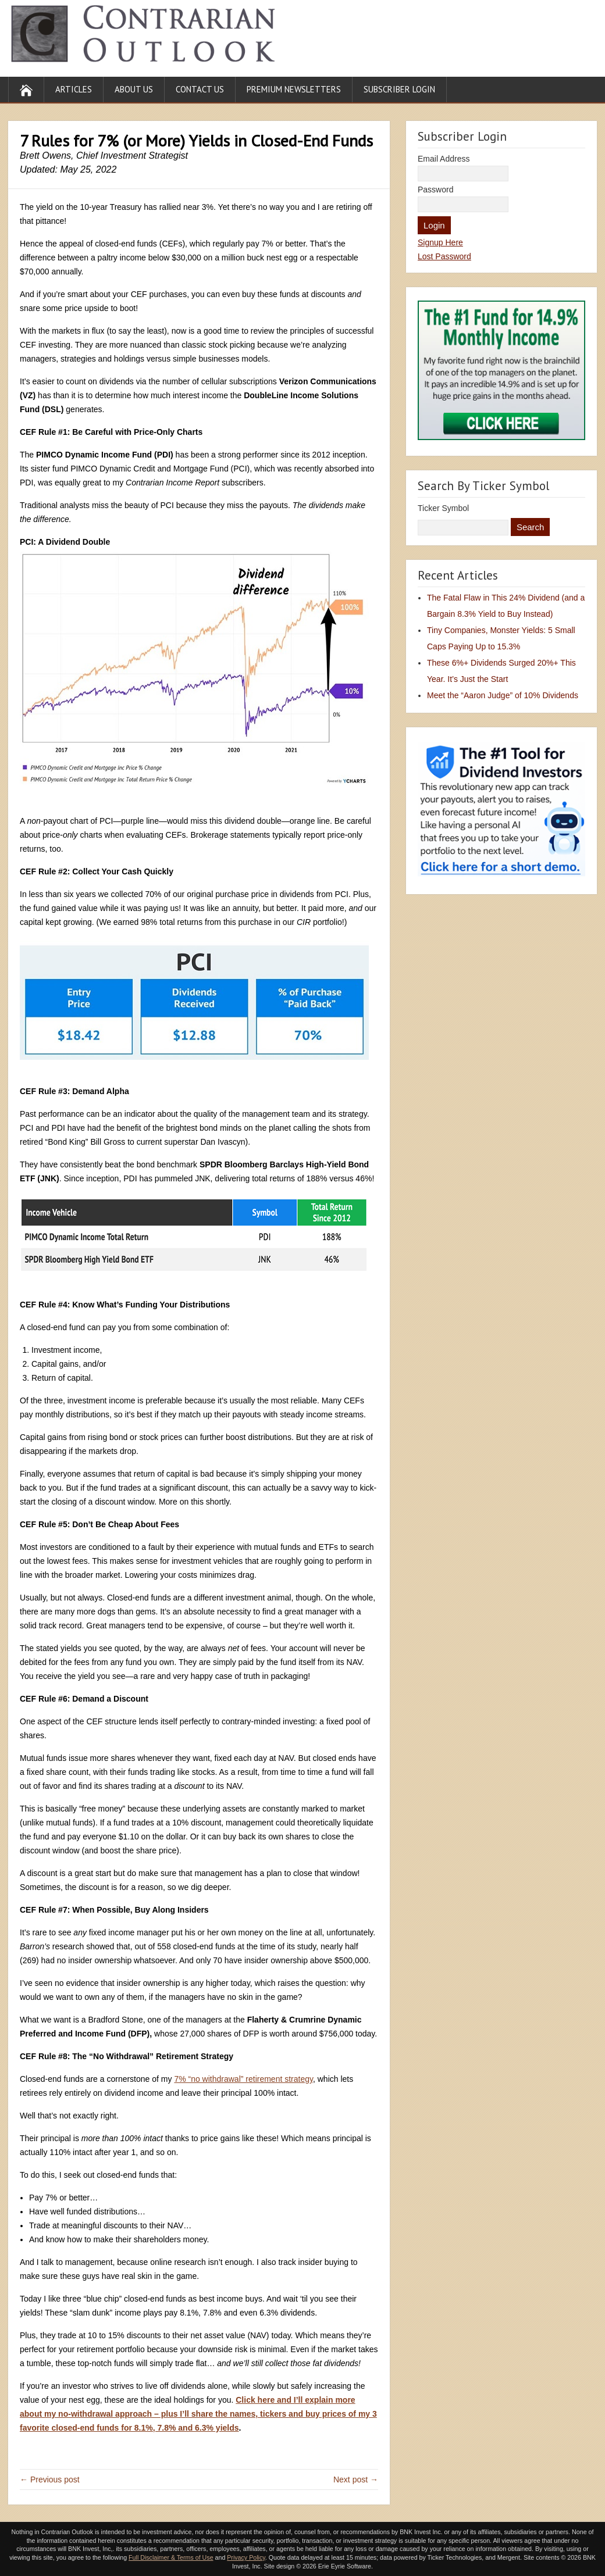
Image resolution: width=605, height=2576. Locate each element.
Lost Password (444, 256)
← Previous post (50, 2479)
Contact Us (200, 89)
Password (435, 189)
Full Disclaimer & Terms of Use (171, 2557)
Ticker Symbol (443, 508)
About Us (134, 89)
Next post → (355, 2479)
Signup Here (440, 242)
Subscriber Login (399, 89)
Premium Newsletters (294, 89)
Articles (73, 89)
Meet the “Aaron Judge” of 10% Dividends (502, 695)
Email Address (443, 158)
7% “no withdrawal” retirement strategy (243, 2079)
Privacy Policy (246, 2557)
